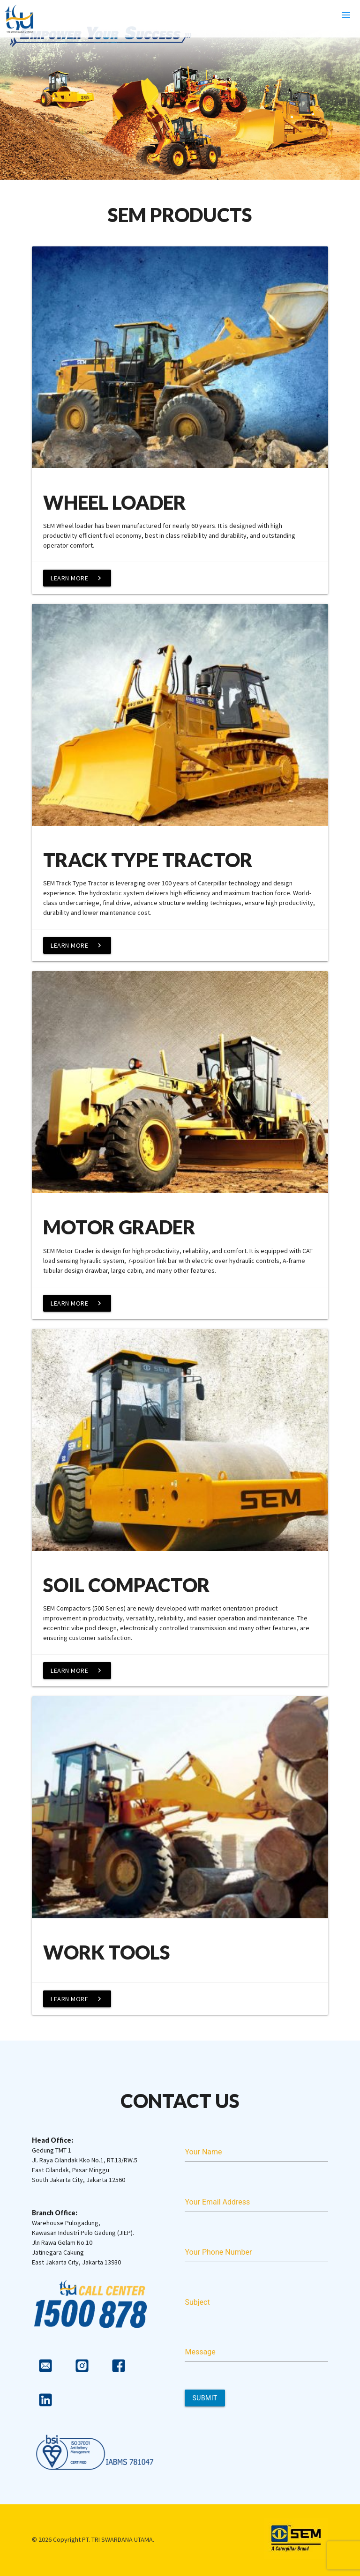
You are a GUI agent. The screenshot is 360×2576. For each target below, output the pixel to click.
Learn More (77, 578)
